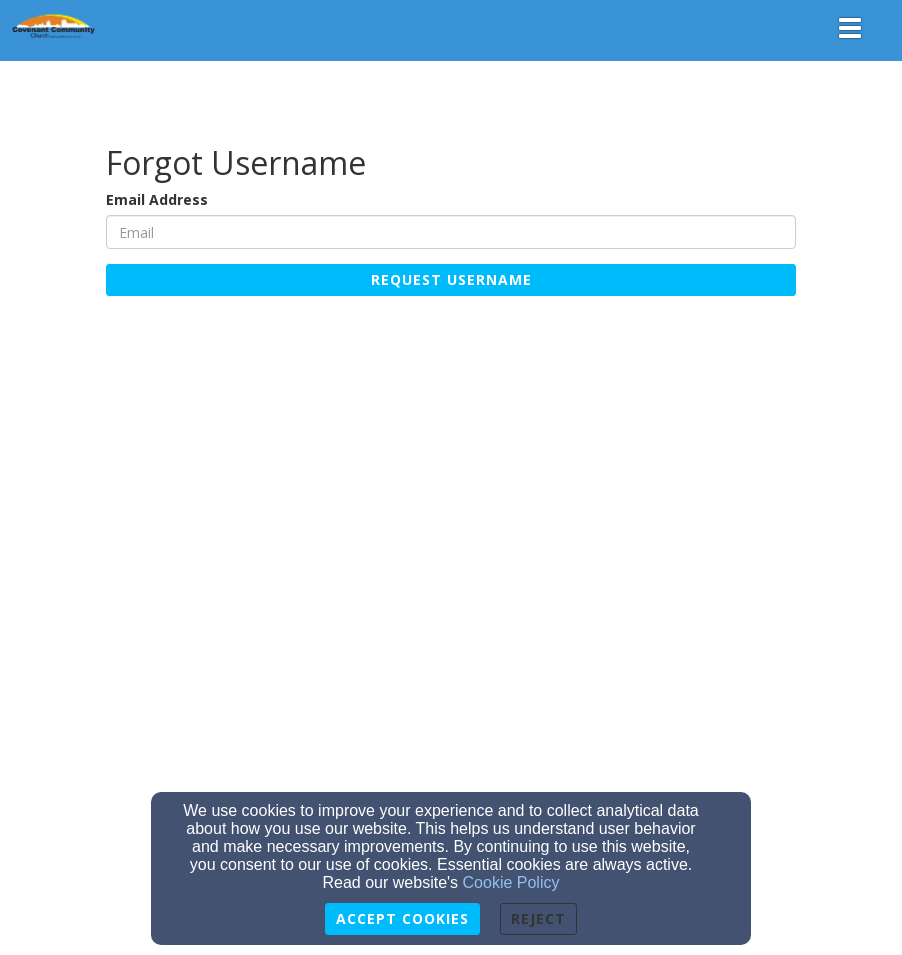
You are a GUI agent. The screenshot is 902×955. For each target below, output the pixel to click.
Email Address (157, 199)
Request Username (451, 279)
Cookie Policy (511, 882)
